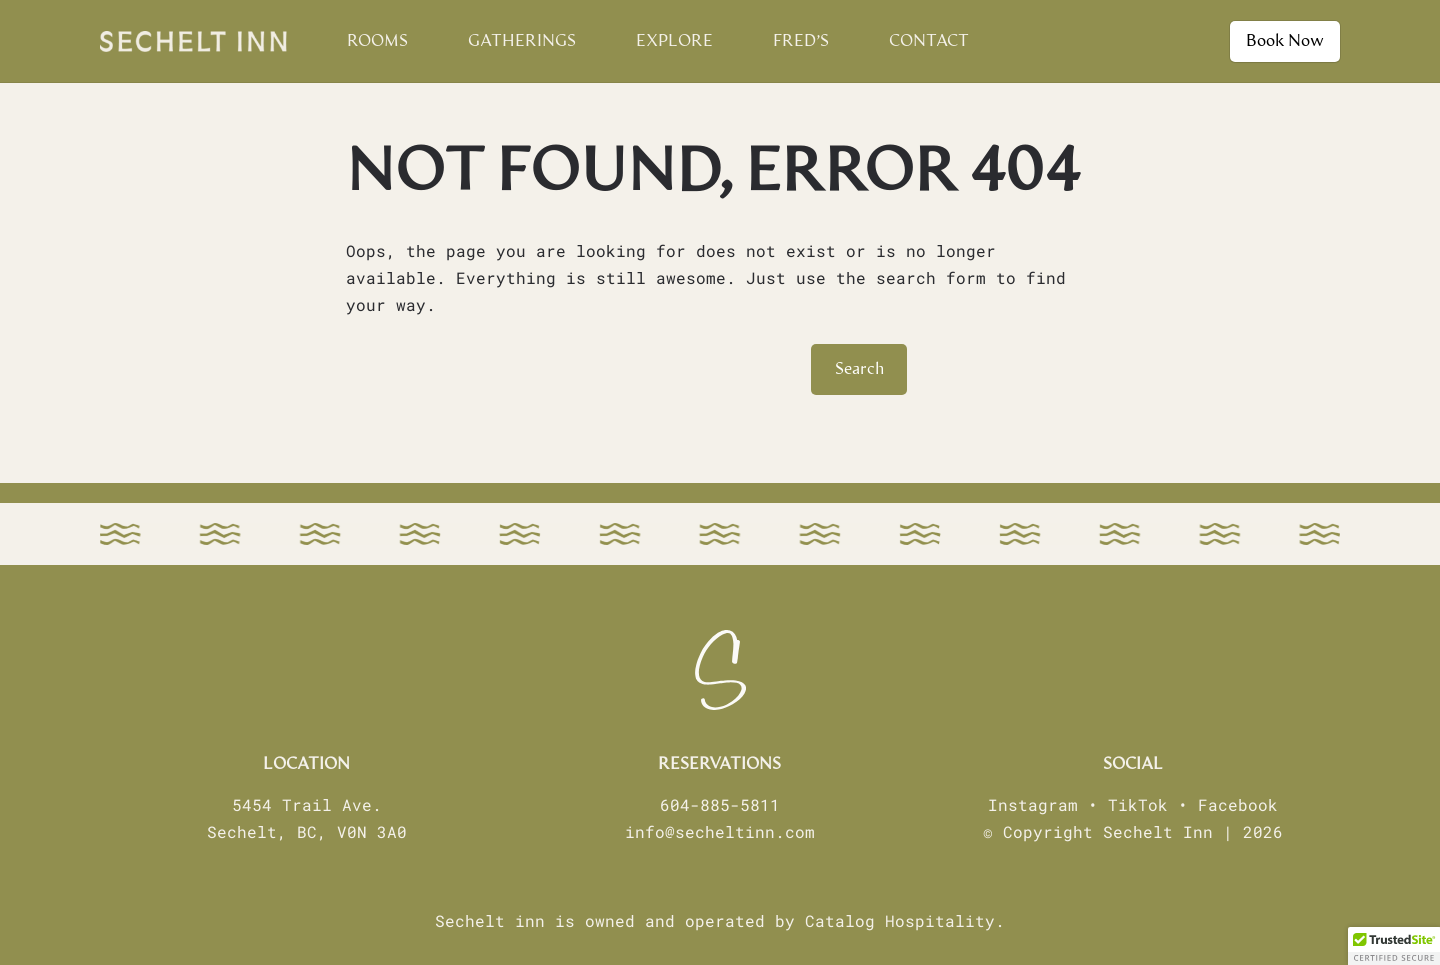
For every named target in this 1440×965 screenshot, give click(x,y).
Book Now (1285, 41)
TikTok (1138, 804)
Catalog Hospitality (900, 920)
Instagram (1033, 804)
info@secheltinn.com (720, 831)
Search (859, 369)
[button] (1394, 946)
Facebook (1238, 804)
